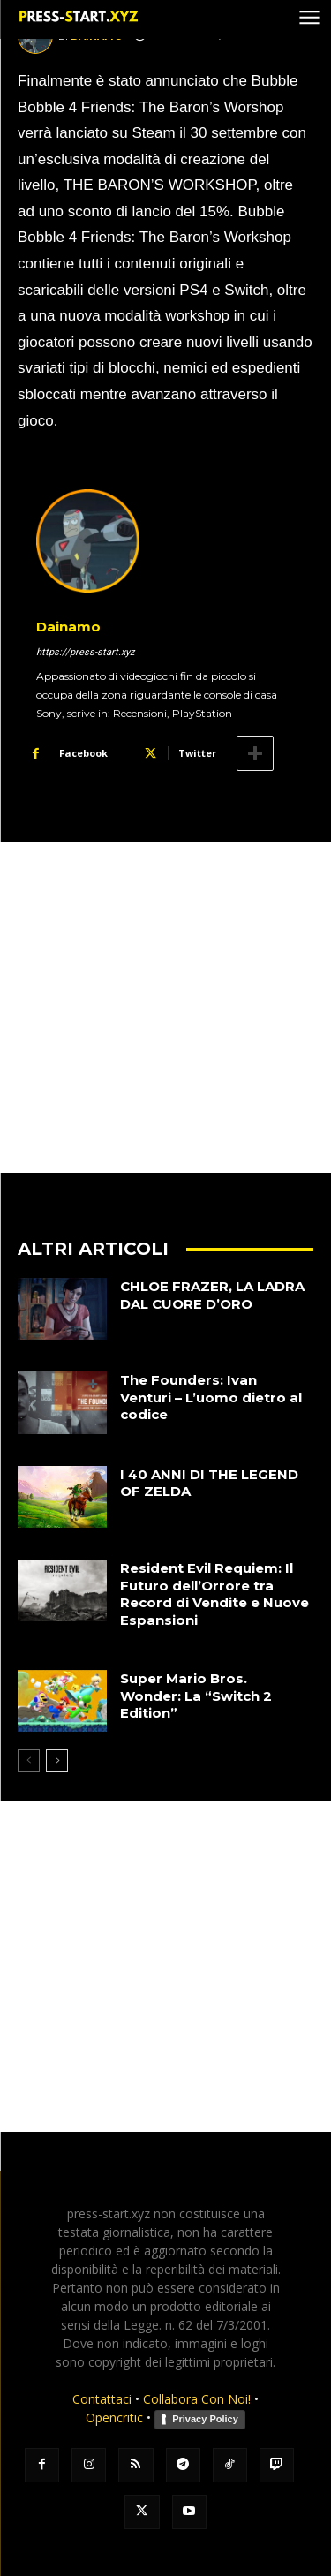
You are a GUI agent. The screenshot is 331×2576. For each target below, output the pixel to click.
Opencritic (116, 2417)
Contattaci (102, 2399)
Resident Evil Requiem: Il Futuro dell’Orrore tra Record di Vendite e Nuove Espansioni (214, 1594)
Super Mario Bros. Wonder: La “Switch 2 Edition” (196, 1695)
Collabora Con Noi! (197, 2399)
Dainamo (68, 626)
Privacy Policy (205, 2419)
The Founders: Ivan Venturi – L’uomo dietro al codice (211, 1397)
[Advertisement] (165, 1007)
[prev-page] (29, 1760)
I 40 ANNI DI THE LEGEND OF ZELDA (209, 1483)
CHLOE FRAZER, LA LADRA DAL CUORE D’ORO (212, 1295)
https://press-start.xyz (85, 652)
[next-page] (57, 1760)
